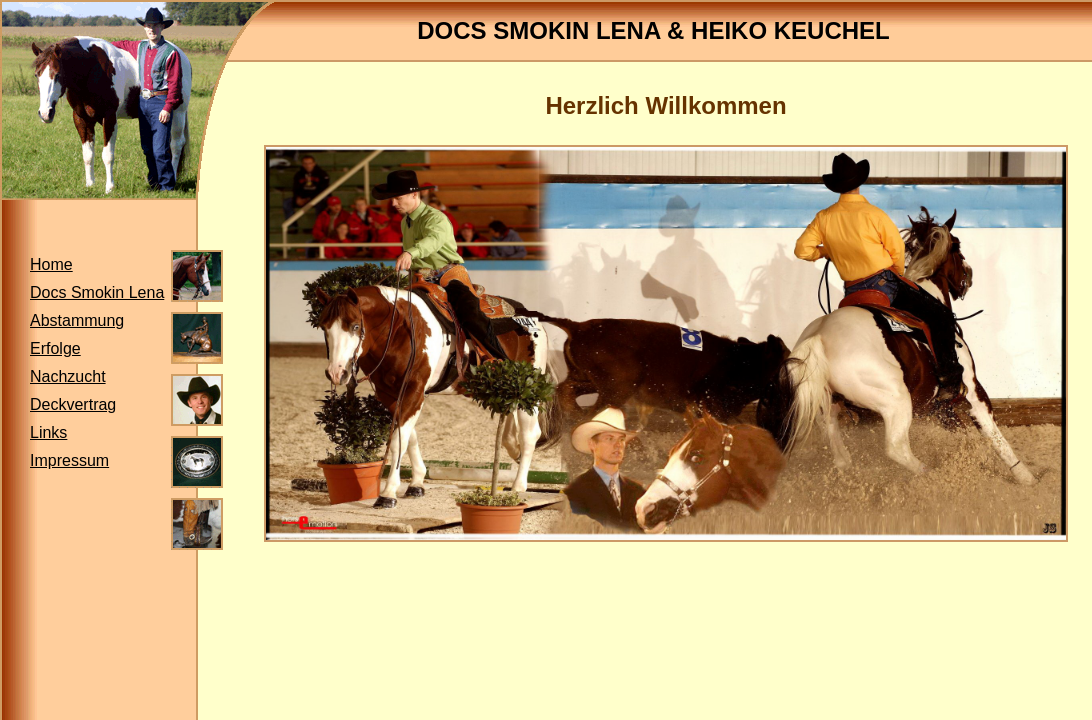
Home (51, 264)
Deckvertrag (73, 404)
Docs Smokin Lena (97, 292)
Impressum (69, 460)
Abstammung (77, 320)
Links (48, 432)
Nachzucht (68, 376)
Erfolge (55, 348)
